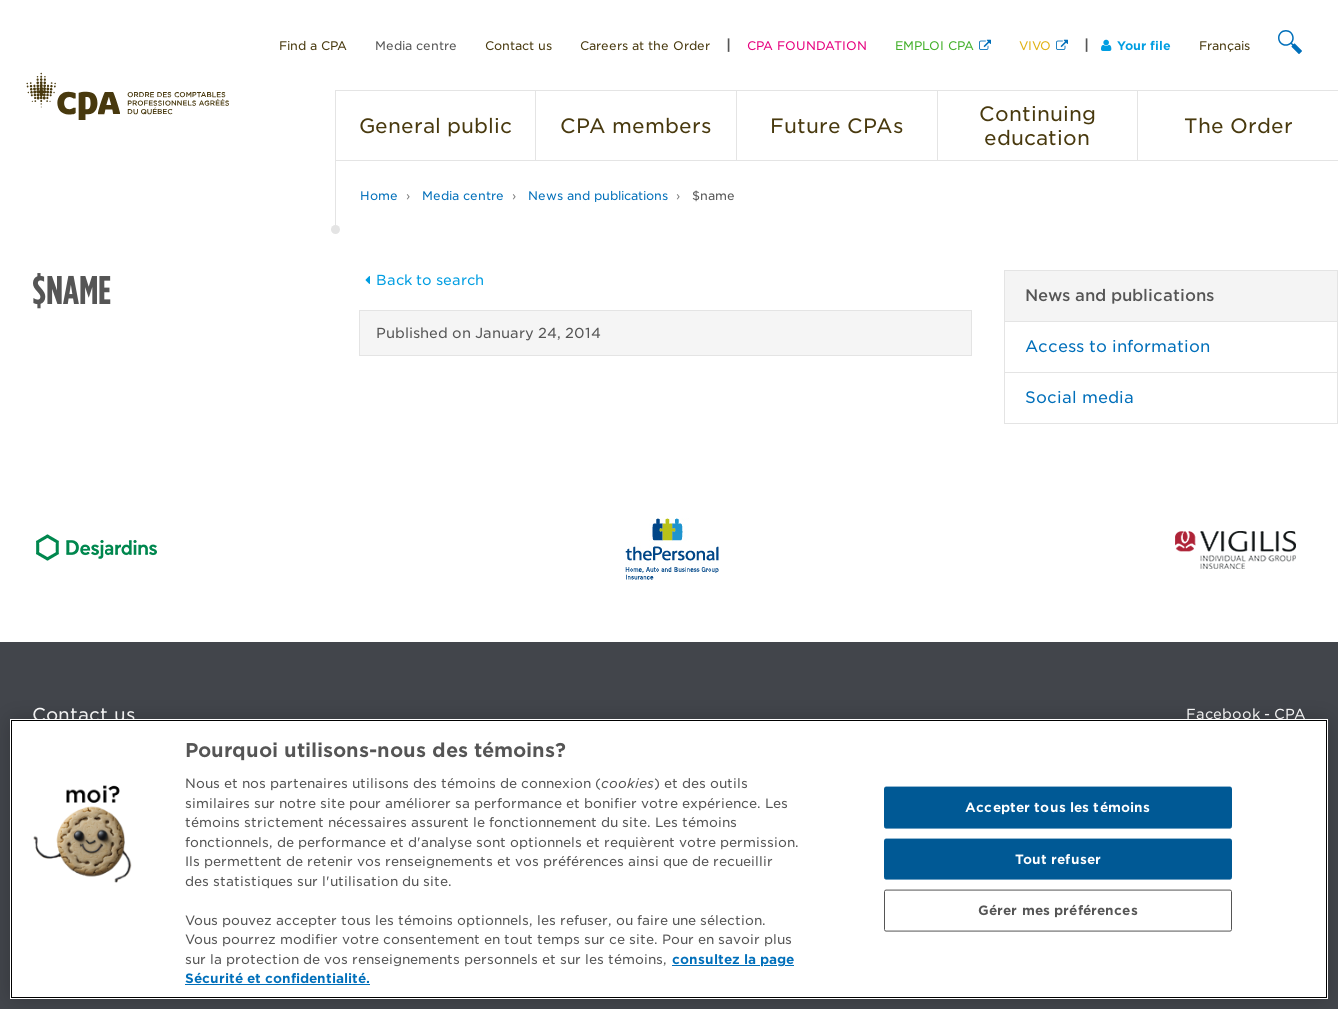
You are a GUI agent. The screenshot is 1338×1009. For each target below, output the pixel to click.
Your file (1136, 45)
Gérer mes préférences (1058, 910)
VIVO (1035, 45)
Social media (1079, 397)
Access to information (1117, 346)
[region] (669, 859)
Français (1224, 45)
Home (379, 195)
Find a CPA (313, 45)
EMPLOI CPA (934, 45)
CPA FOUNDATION (807, 45)
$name (713, 195)
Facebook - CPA (1246, 714)
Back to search (422, 280)
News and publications (598, 195)
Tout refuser (1058, 858)
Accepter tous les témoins (1057, 807)
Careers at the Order (645, 45)
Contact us (518, 45)
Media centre (416, 45)
